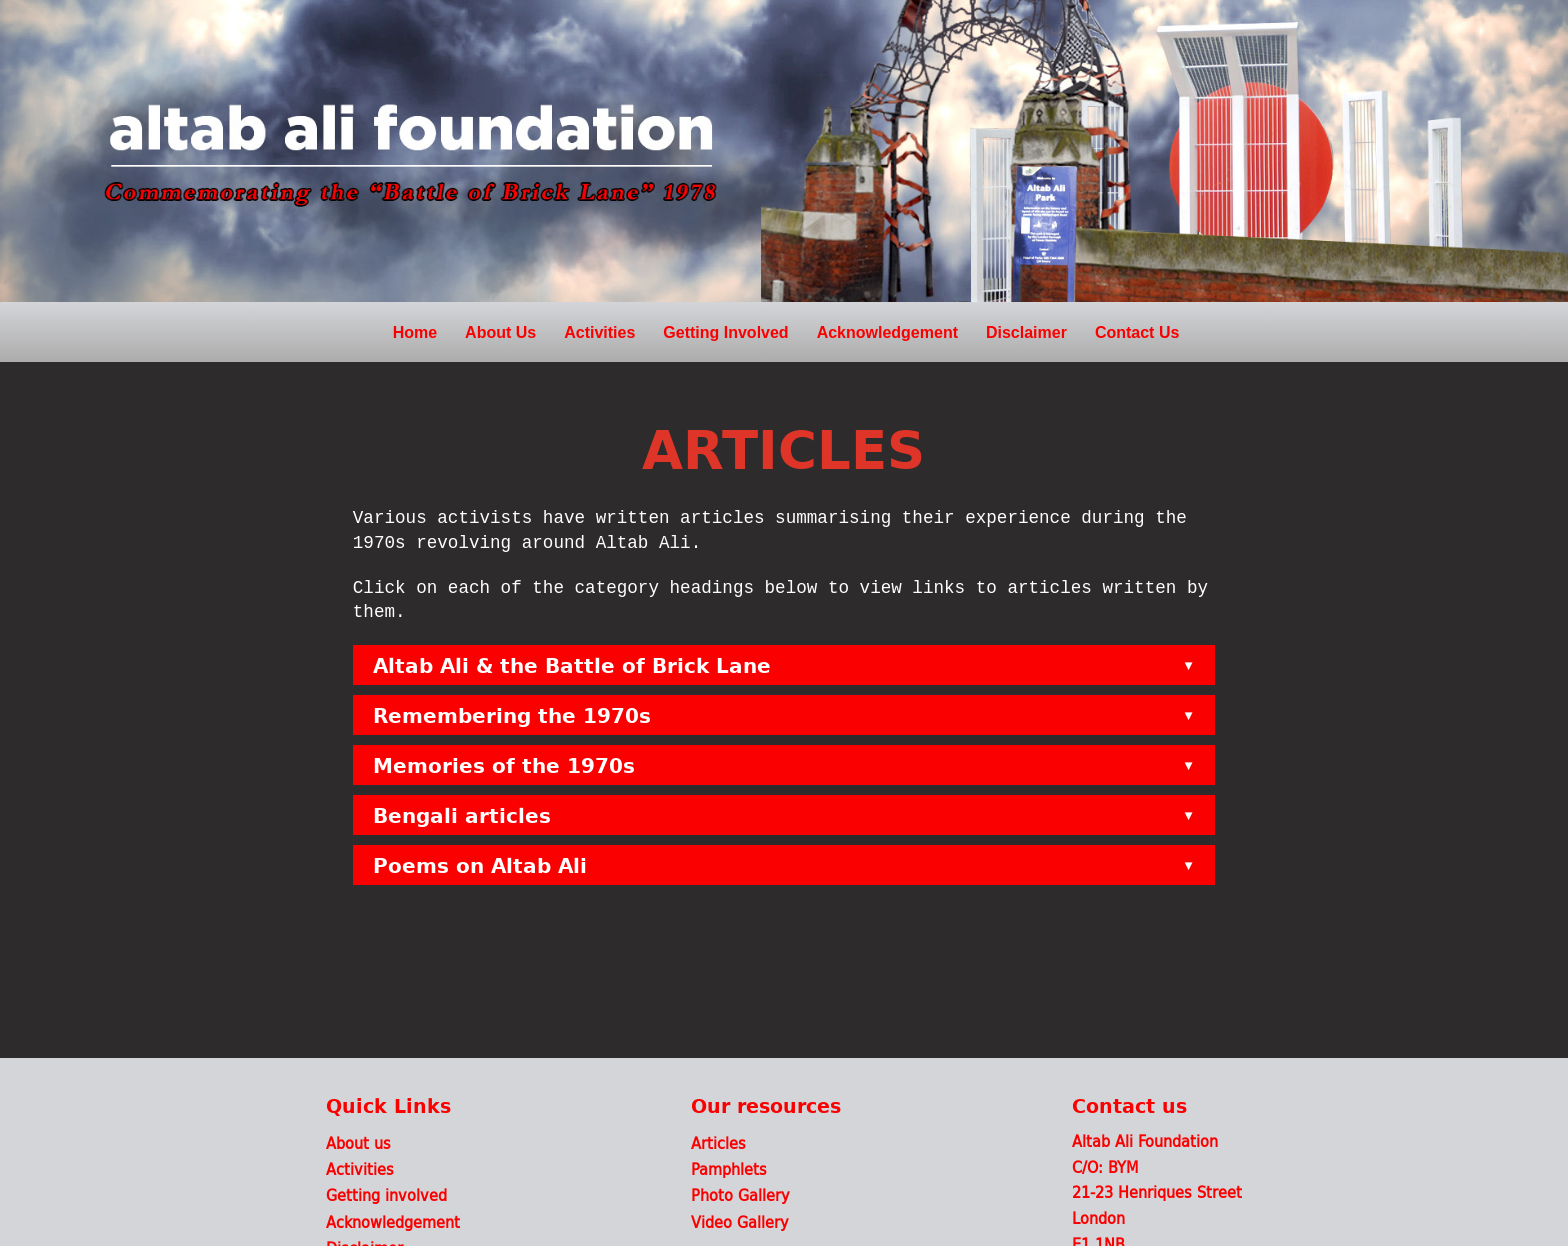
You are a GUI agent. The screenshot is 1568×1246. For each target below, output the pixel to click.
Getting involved (386, 1194)
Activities (599, 331)
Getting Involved (725, 331)
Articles (718, 1142)
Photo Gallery (740, 1194)
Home (415, 331)
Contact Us (1137, 331)
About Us (500, 331)
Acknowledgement (887, 331)
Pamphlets (729, 1168)
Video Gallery (740, 1221)
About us (358, 1142)
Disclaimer (1026, 331)
